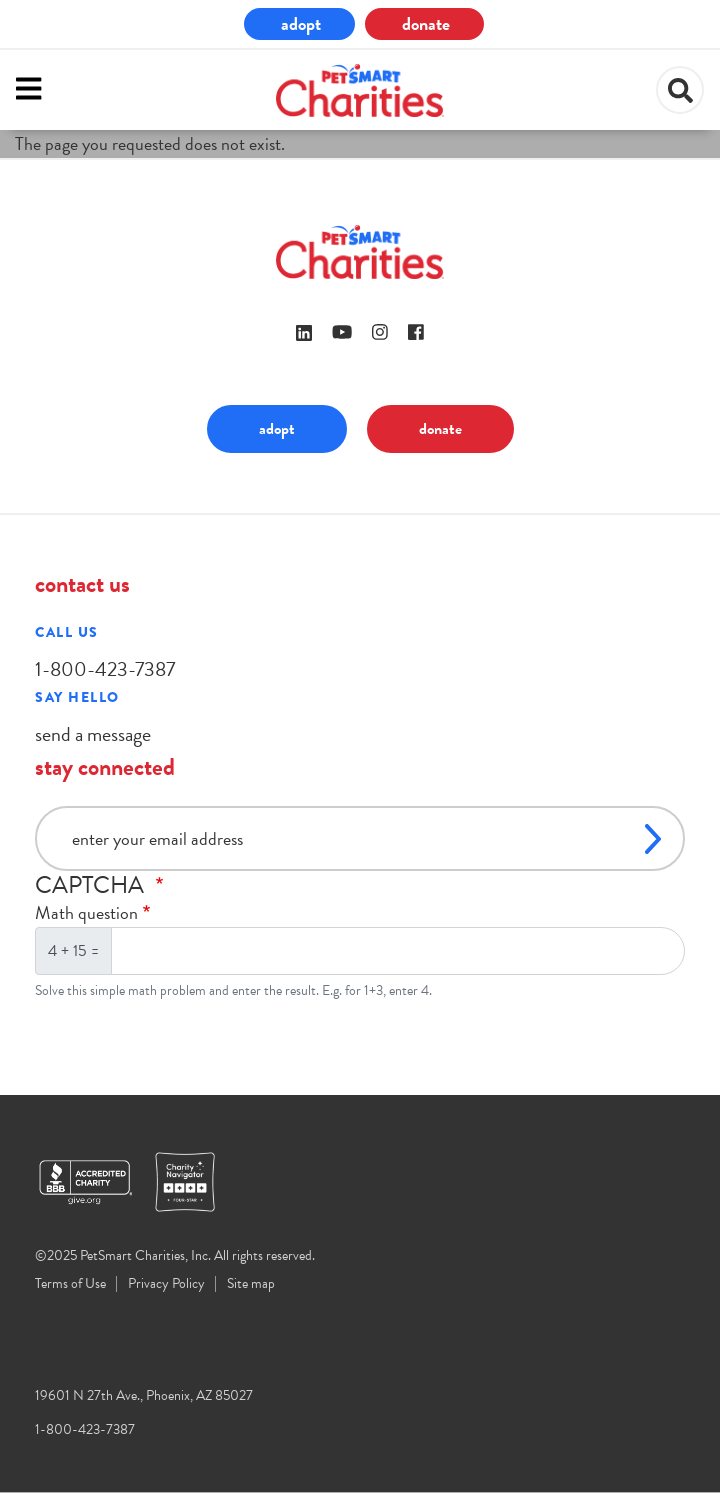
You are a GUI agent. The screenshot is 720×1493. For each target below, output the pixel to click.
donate (426, 23)
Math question (86, 912)
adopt (301, 23)
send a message (93, 734)
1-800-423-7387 (105, 669)
